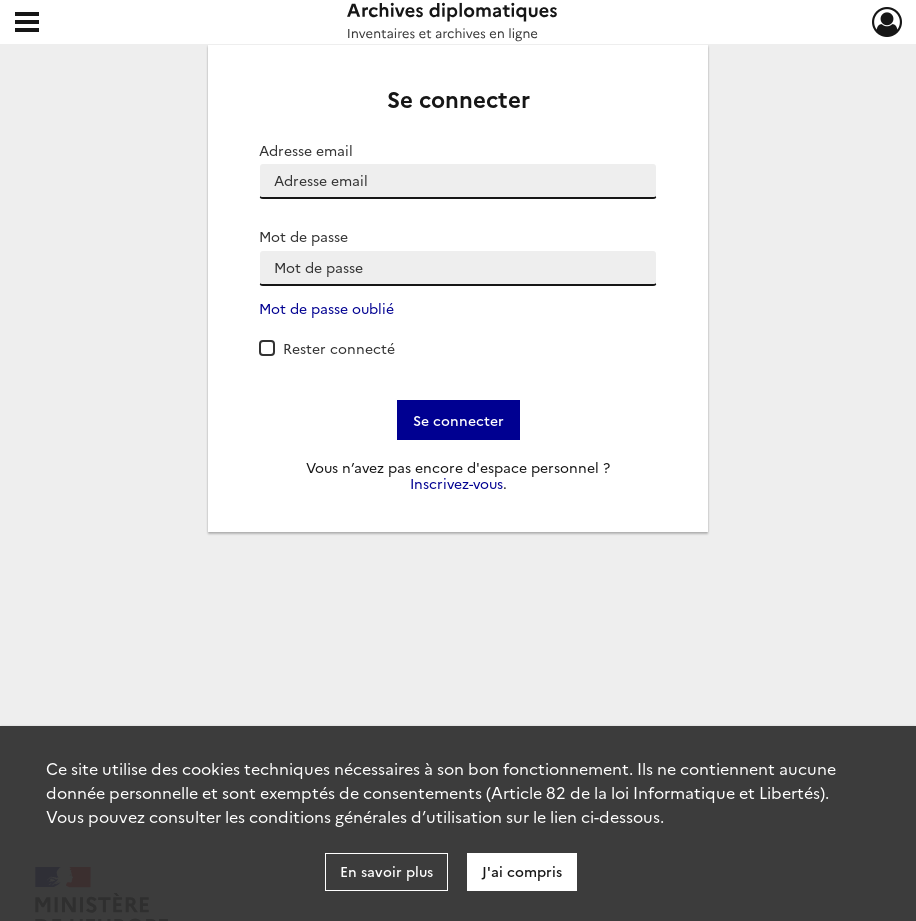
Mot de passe (303, 236)
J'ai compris (522, 871)
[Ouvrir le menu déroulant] (27, 24)
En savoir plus (386, 871)
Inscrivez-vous (456, 483)
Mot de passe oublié (326, 308)
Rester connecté (339, 348)
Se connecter (458, 420)
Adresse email (306, 150)
